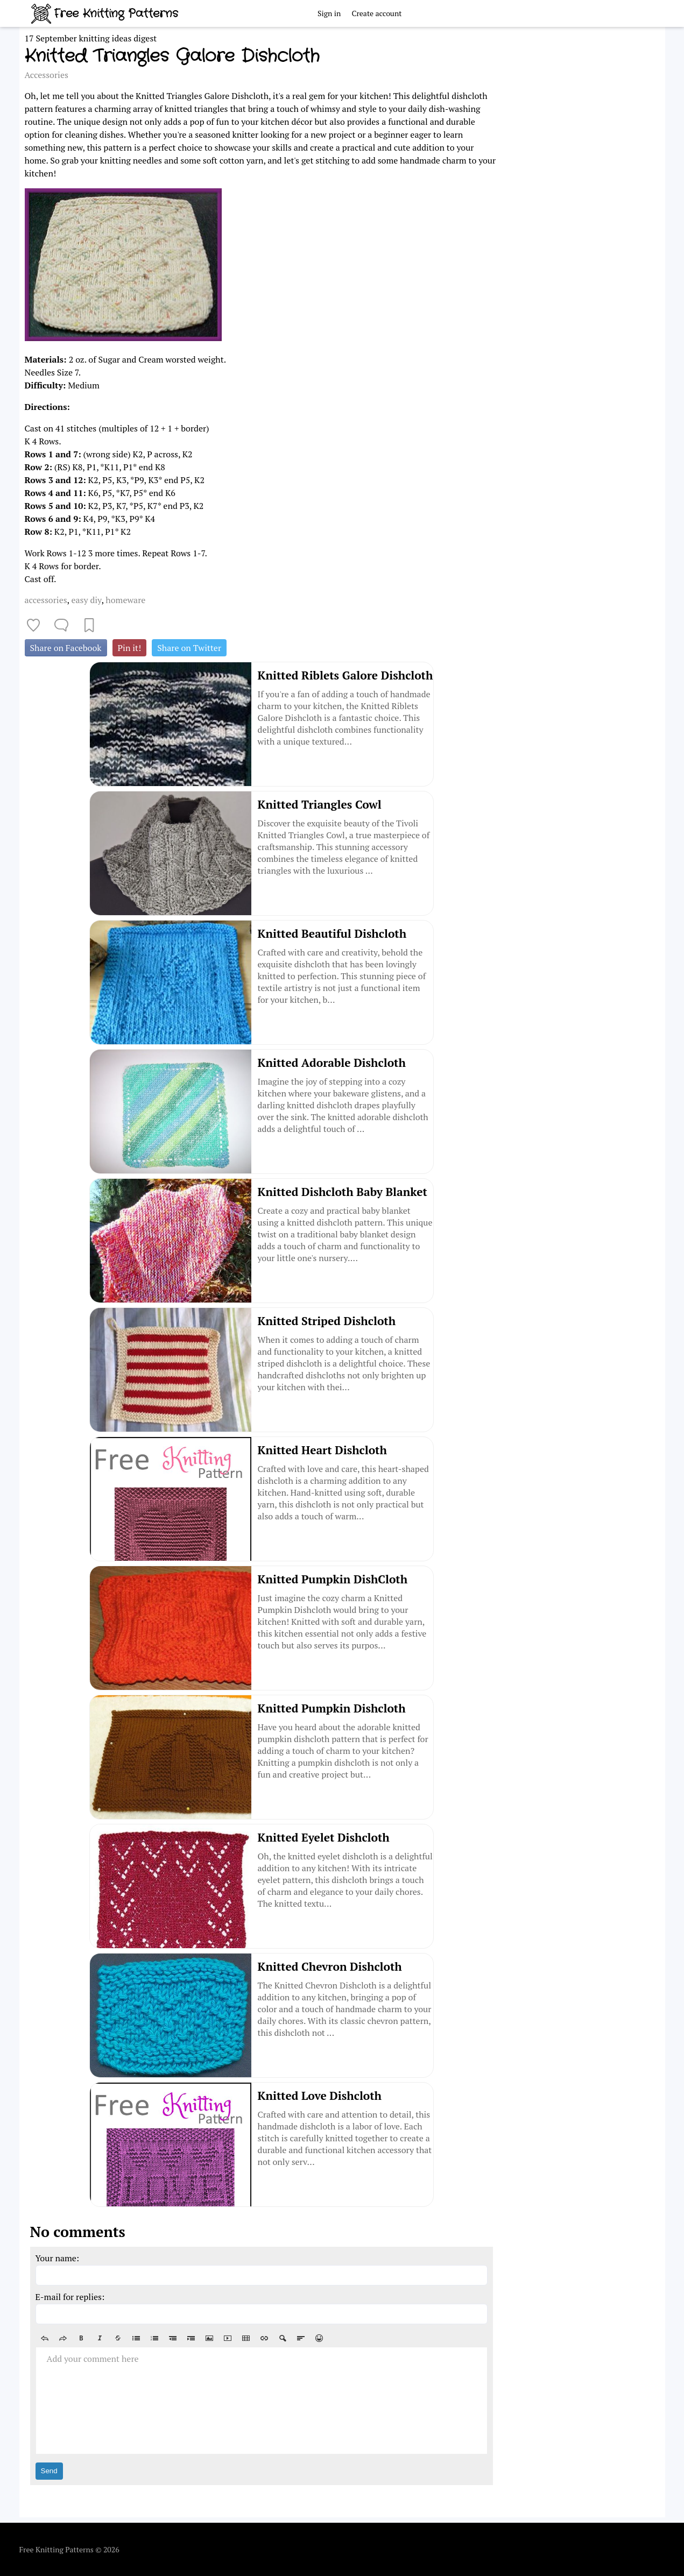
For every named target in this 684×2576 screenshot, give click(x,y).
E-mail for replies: (70, 2297)
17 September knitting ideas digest (91, 38)
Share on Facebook (66, 648)
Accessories (46, 75)
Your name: (58, 2258)
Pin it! (130, 648)
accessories (46, 600)
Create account (376, 13)
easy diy (86, 600)
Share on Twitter (189, 648)
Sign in (329, 13)
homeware (125, 600)
